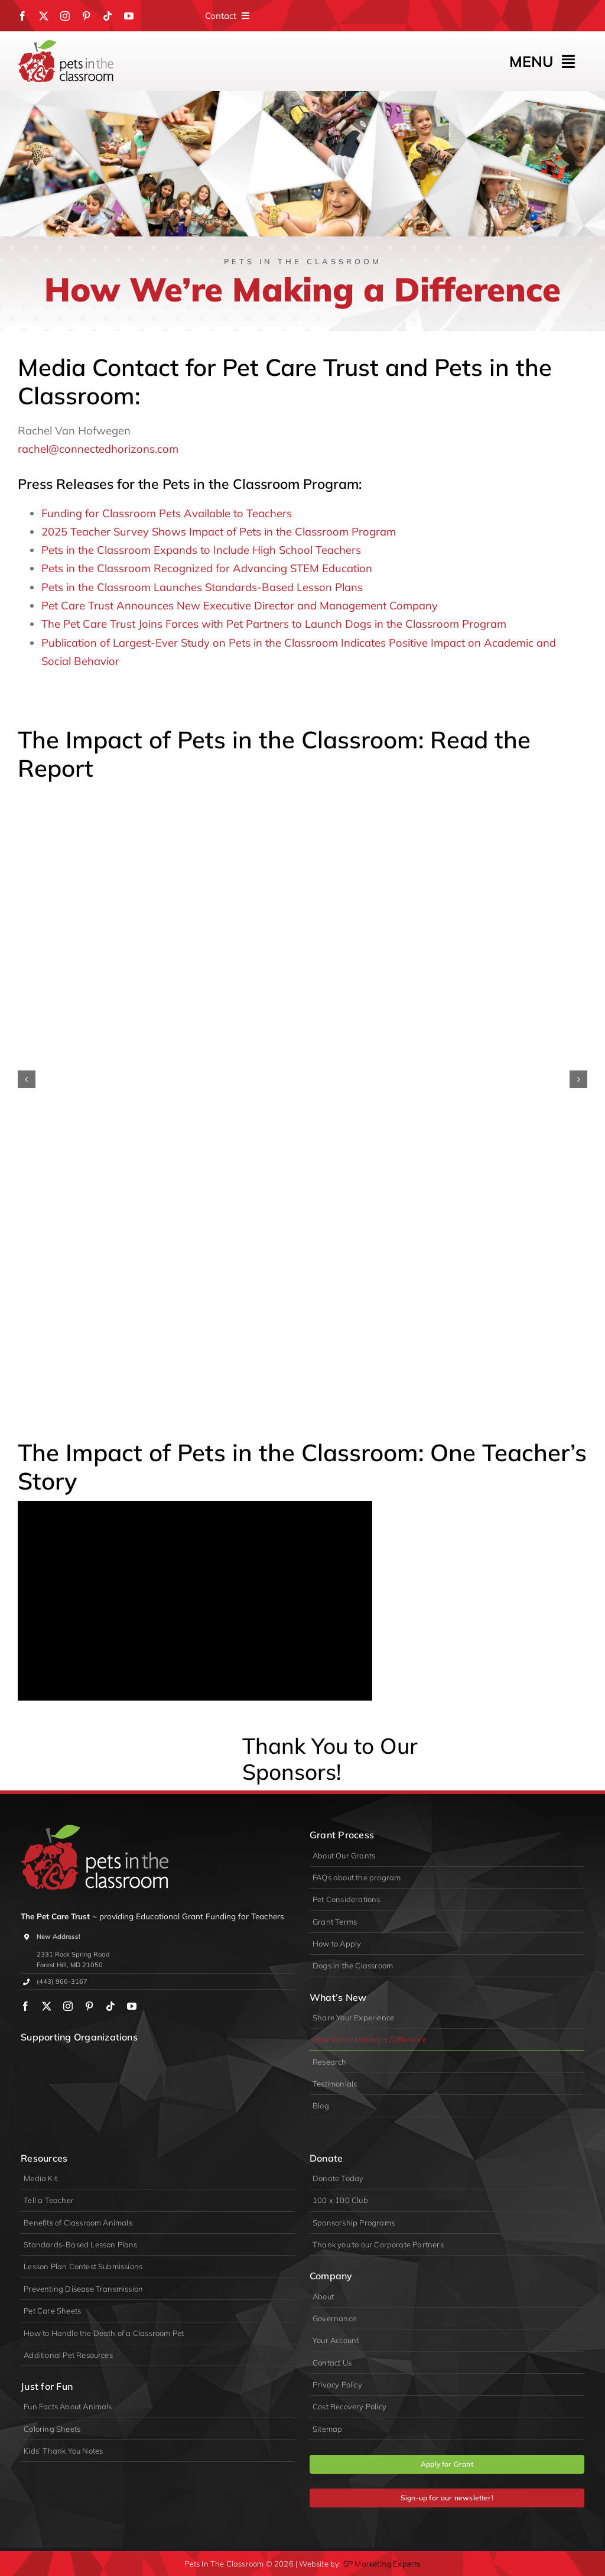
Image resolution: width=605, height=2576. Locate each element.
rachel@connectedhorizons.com (98, 449)
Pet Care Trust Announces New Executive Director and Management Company (239, 605)
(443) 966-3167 (62, 1981)
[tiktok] (107, 16)
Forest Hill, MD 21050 (70, 1965)
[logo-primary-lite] (94, 1830)
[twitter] (43, 16)
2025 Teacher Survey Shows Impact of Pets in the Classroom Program (218, 531)
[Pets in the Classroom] (65, 45)
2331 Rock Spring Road (73, 1954)
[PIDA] (122, 2060)
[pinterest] (86, 16)
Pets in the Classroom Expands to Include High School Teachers (201, 550)
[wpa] (50, 2060)
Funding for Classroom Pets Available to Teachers (166, 513)
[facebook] (22, 16)
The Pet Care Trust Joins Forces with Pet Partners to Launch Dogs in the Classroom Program (273, 624)
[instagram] (65, 16)
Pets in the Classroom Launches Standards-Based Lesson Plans (202, 587)
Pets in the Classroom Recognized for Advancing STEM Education (206, 568)
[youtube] (129, 16)
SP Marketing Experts (382, 2563)
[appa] (193, 2060)
